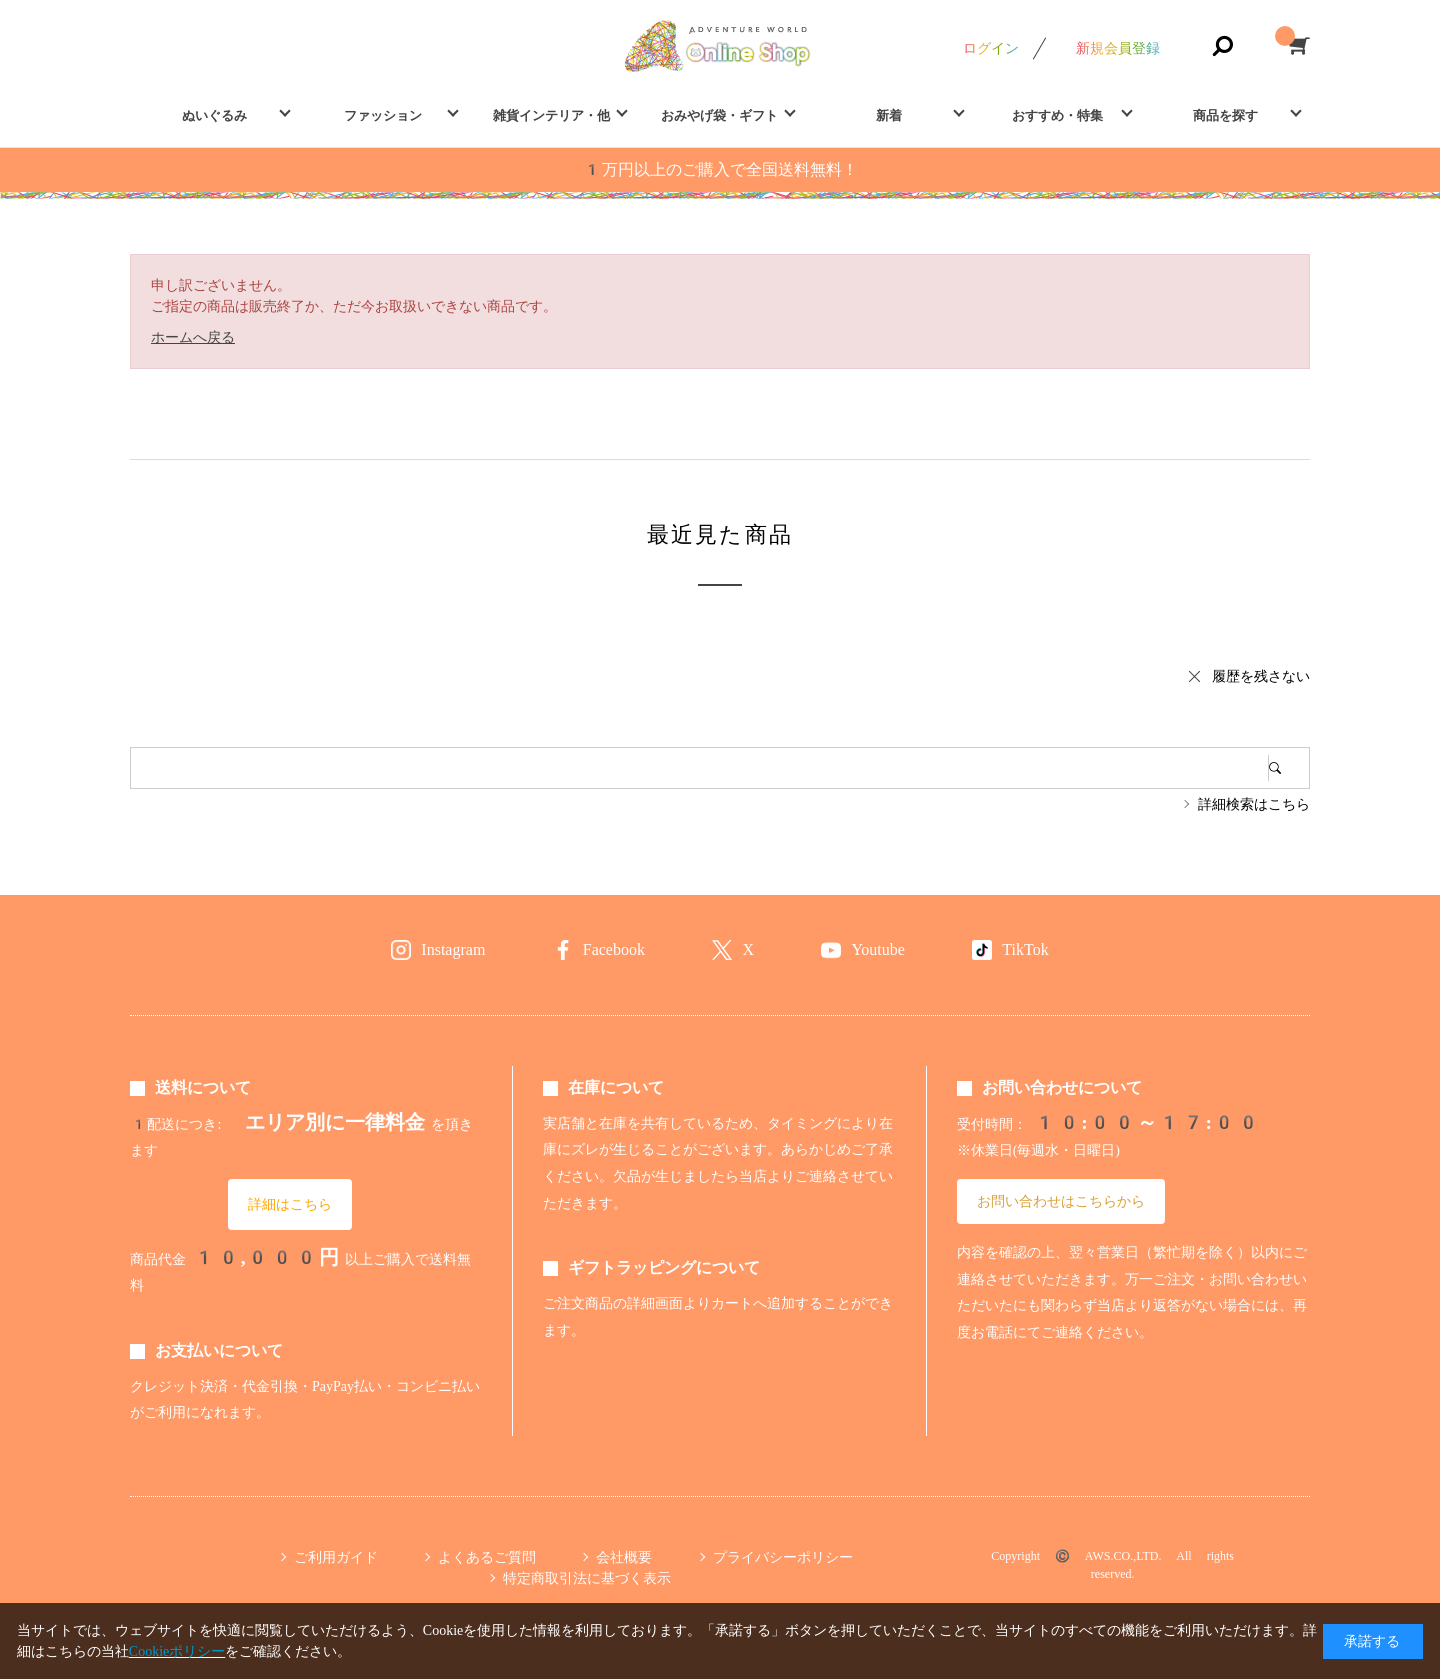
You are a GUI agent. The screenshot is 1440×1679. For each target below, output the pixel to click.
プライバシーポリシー (783, 1557)
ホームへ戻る (193, 337)
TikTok (1025, 949)
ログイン (991, 48)
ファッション (383, 115)
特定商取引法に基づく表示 (587, 1578)
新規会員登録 (1118, 48)
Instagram (453, 949)
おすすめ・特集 (1057, 115)
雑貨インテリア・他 (551, 115)
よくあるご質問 (487, 1557)
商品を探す (1225, 115)
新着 (889, 115)
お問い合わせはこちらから (1061, 1201)
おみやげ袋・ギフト (719, 115)
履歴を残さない (1261, 676)
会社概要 (624, 1557)
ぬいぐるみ (214, 115)
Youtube (878, 949)
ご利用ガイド (336, 1557)
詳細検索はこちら (1254, 804)
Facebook (614, 949)
